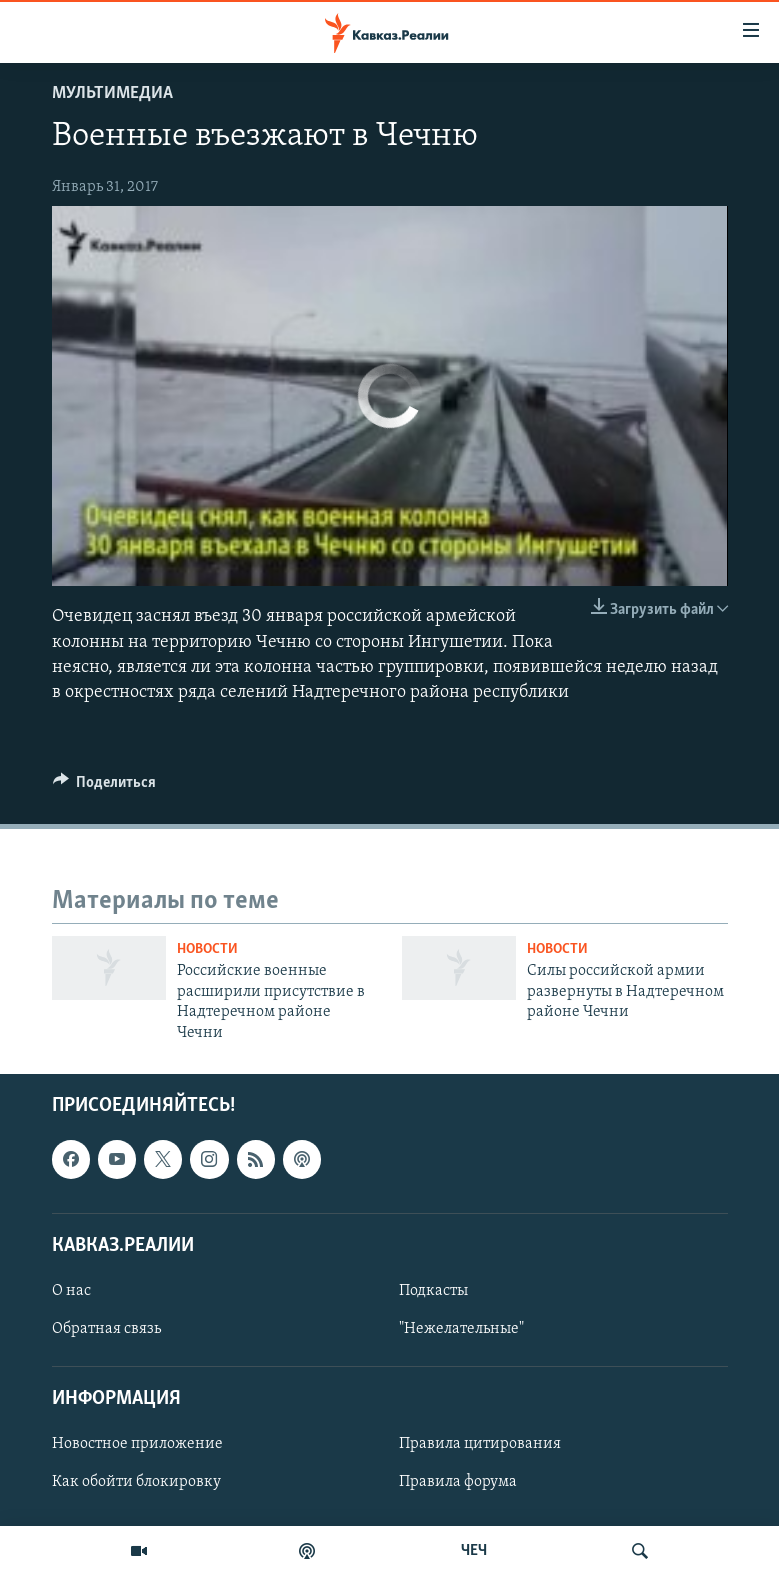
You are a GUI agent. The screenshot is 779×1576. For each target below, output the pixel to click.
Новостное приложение (137, 1444)
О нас (71, 1291)
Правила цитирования (480, 1444)
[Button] (105, 787)
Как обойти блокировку (136, 1482)
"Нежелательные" (461, 1329)
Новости (207, 949)
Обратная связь (106, 1329)
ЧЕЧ (474, 1551)
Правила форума (458, 1482)
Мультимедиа (112, 93)
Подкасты (433, 1291)
